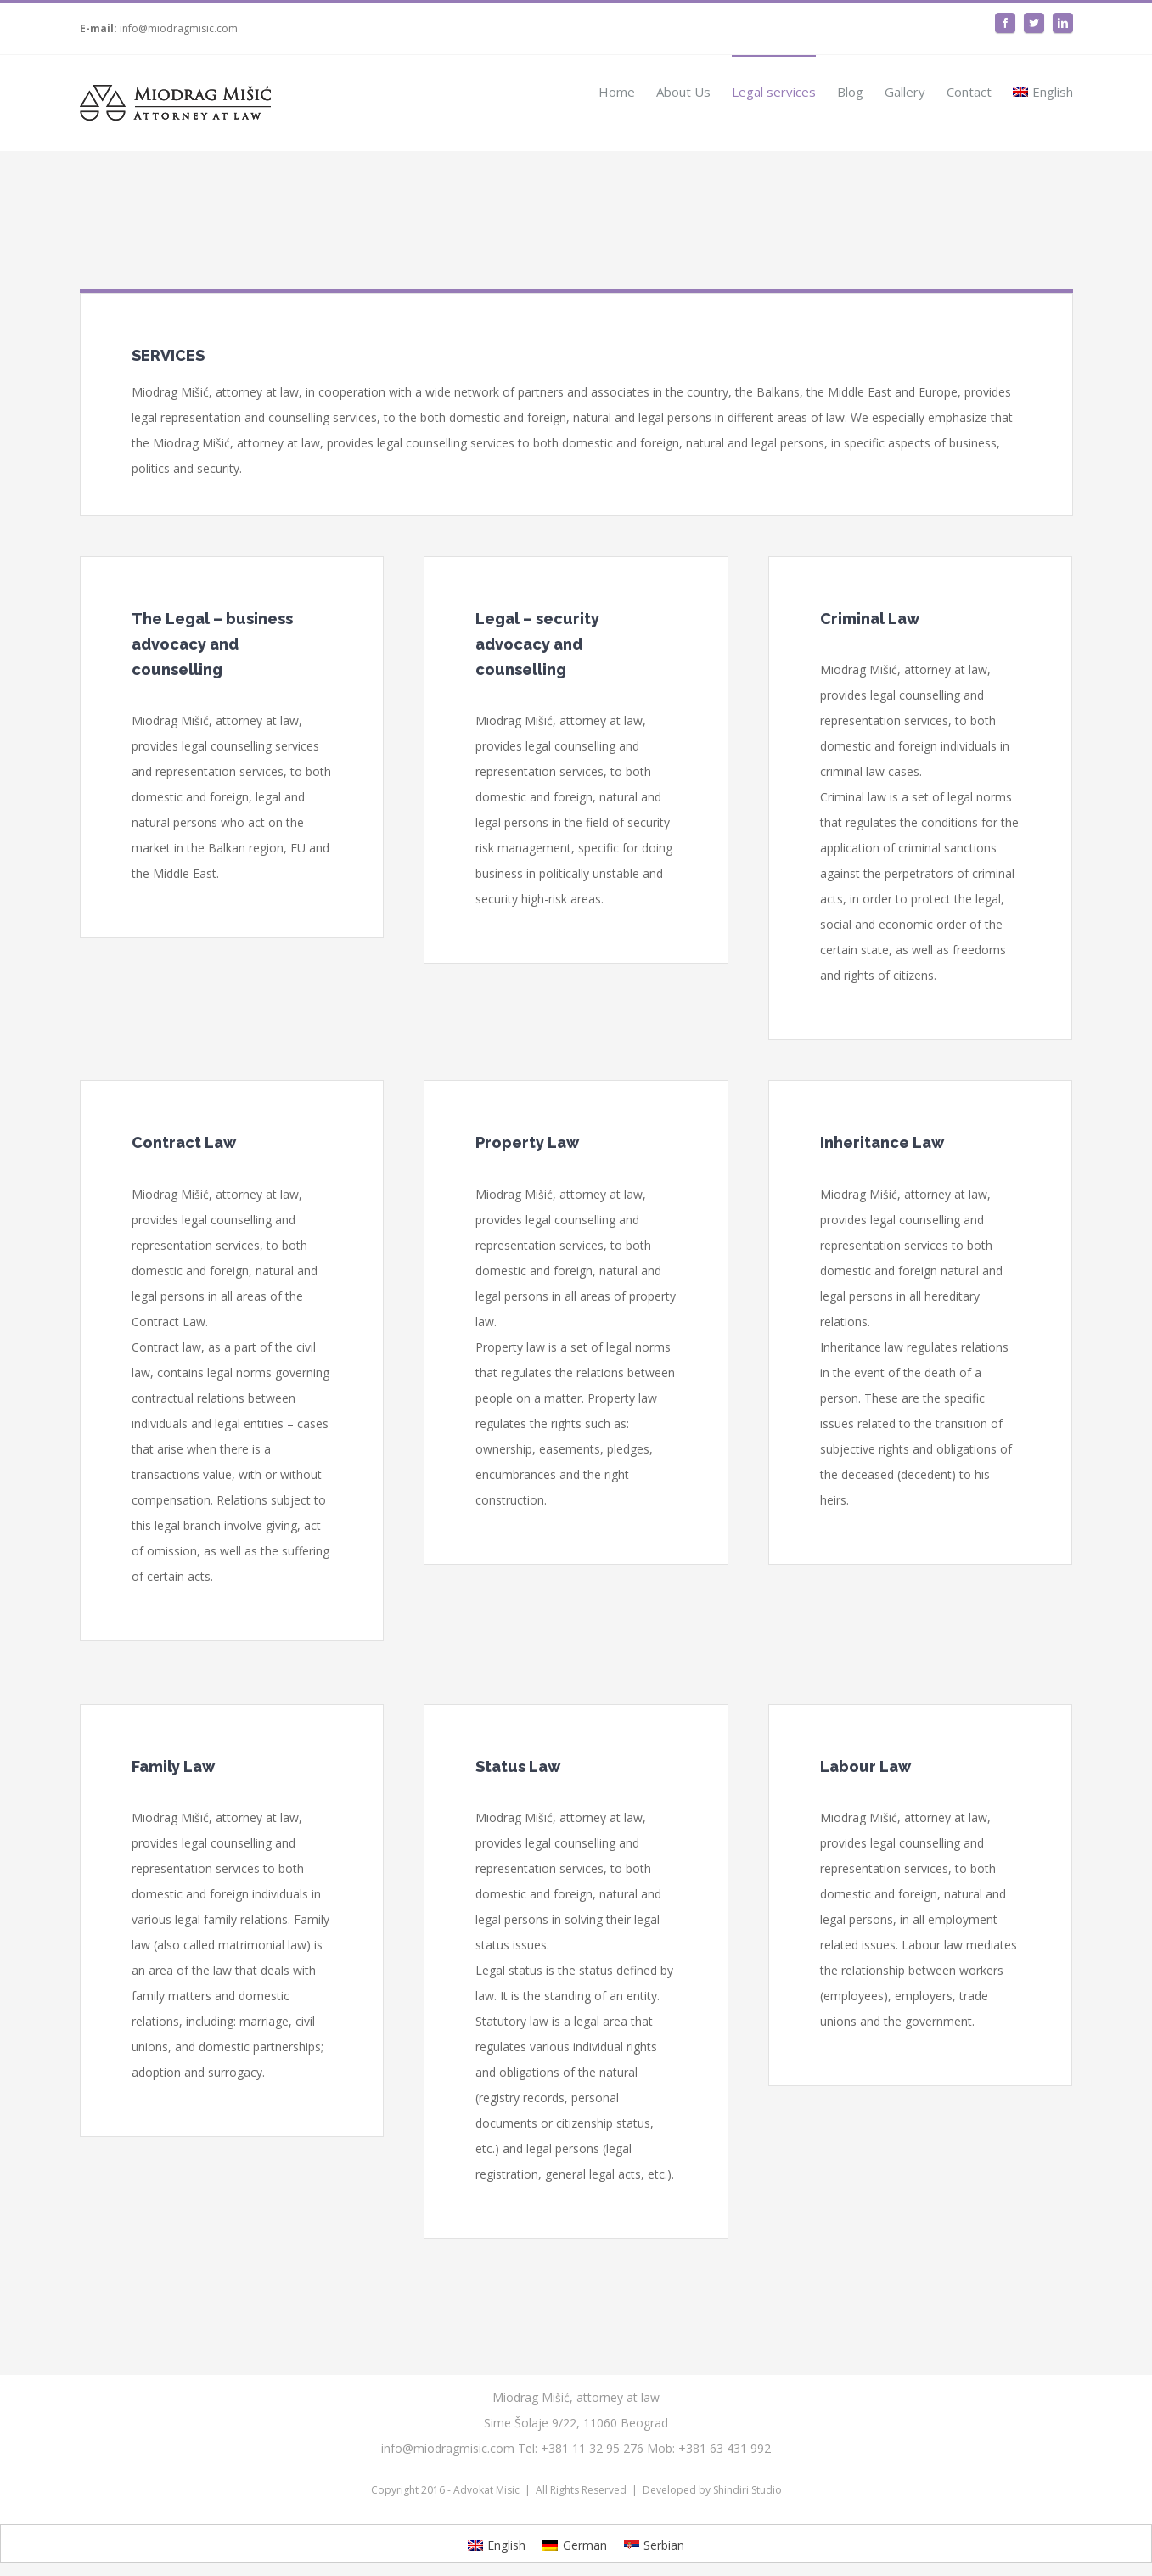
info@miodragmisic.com (179, 28)
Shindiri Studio (747, 2490)
